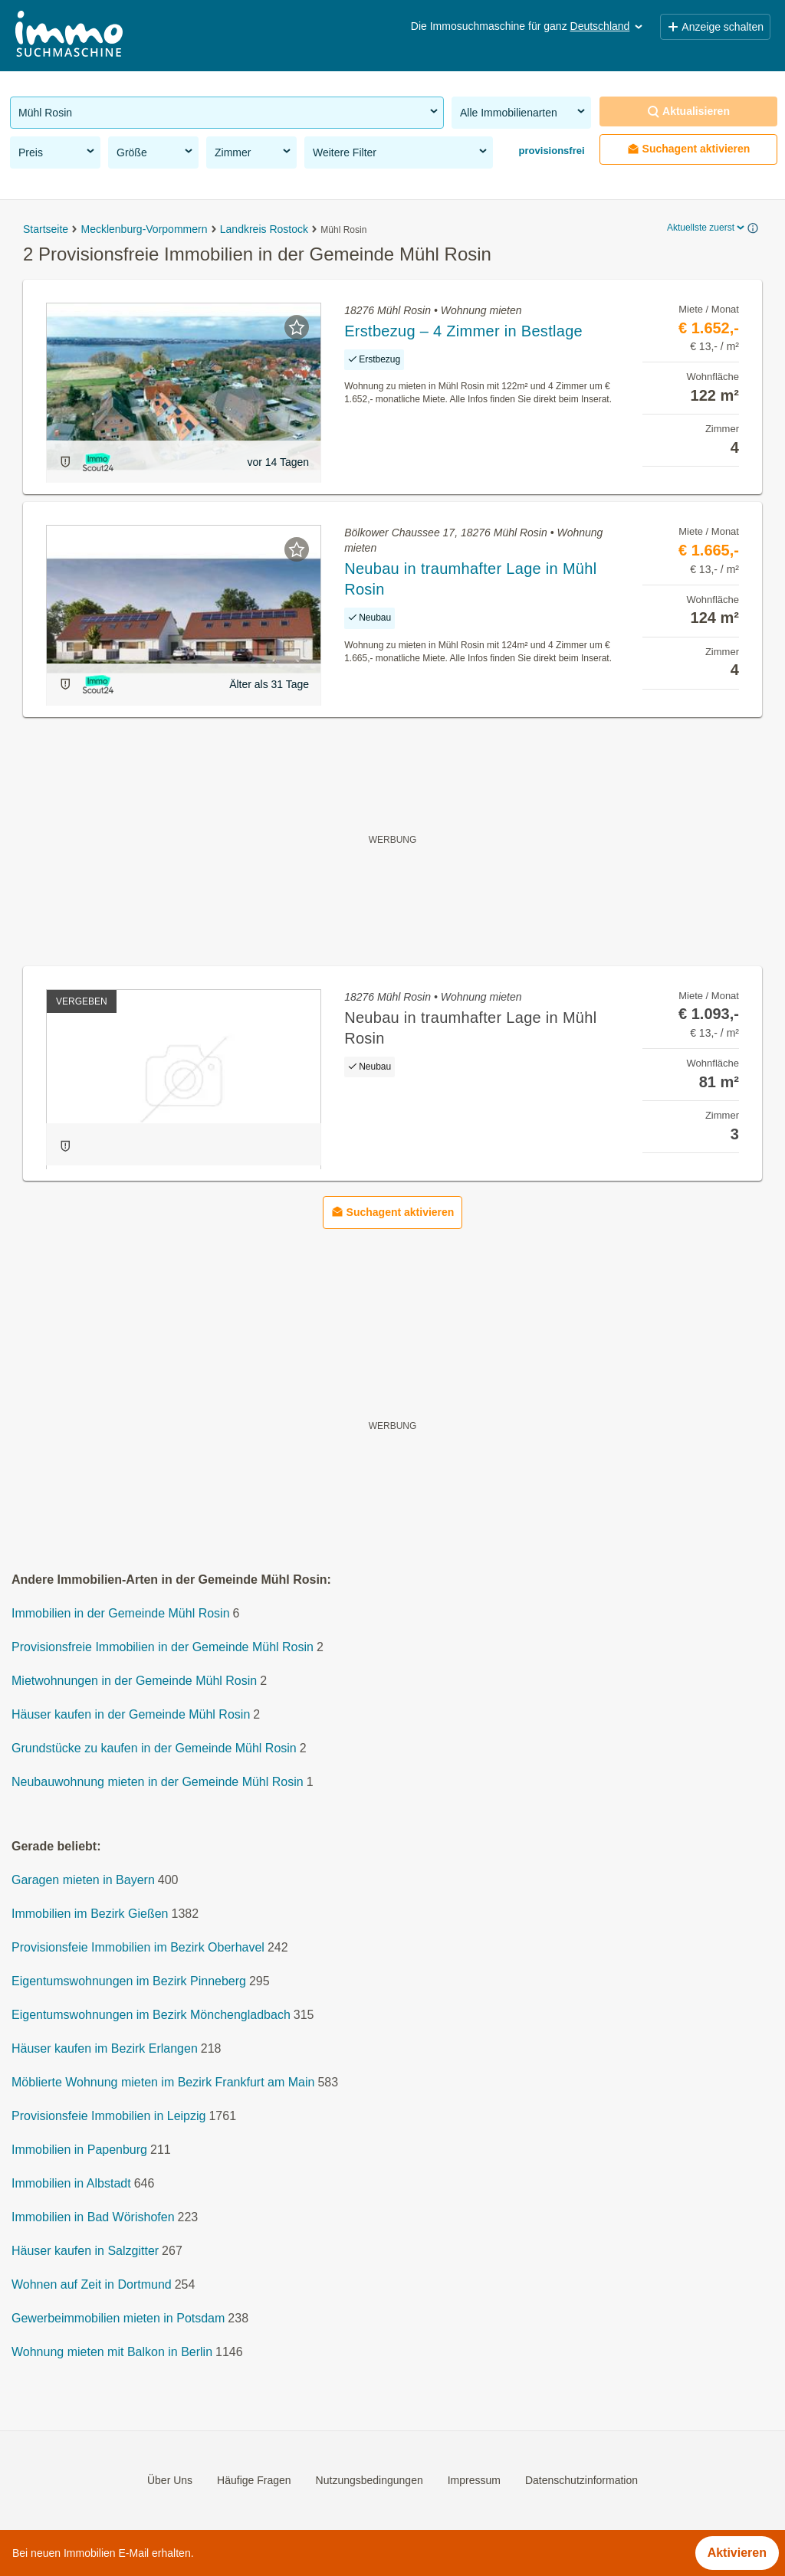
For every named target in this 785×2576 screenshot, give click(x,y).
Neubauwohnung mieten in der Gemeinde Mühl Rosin (157, 1782)
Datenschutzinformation (581, 2480)
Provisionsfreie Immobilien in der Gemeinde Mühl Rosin (162, 1647)
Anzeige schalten (715, 27)
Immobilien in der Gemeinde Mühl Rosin (120, 1614)
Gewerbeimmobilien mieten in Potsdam (118, 2318)
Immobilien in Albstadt (71, 2184)
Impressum (474, 2480)
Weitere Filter (401, 152)
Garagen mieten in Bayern (83, 1880)
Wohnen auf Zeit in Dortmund (91, 2285)
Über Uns (169, 2480)
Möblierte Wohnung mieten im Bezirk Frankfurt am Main (162, 2082)
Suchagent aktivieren (689, 149)
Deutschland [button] (607, 26)
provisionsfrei (550, 150)
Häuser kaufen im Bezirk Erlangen (104, 2049)
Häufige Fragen (254, 2480)
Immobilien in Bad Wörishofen (93, 2217)
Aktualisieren (688, 111)
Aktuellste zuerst (707, 227)
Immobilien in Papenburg (79, 2150)
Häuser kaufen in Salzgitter (85, 2251)
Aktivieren (737, 2552)
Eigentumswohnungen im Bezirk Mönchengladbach (151, 2015)
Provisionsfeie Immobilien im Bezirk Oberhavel (137, 1948)
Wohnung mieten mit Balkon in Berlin (111, 2352)
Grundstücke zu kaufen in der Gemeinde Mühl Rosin (154, 1748)
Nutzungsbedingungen (369, 2480)
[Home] (69, 36)
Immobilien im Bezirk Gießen (90, 1914)
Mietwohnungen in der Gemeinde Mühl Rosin (134, 1681)
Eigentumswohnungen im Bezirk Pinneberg (128, 1981)
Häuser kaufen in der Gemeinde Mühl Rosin (130, 1715)
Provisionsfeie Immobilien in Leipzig (108, 2116)
